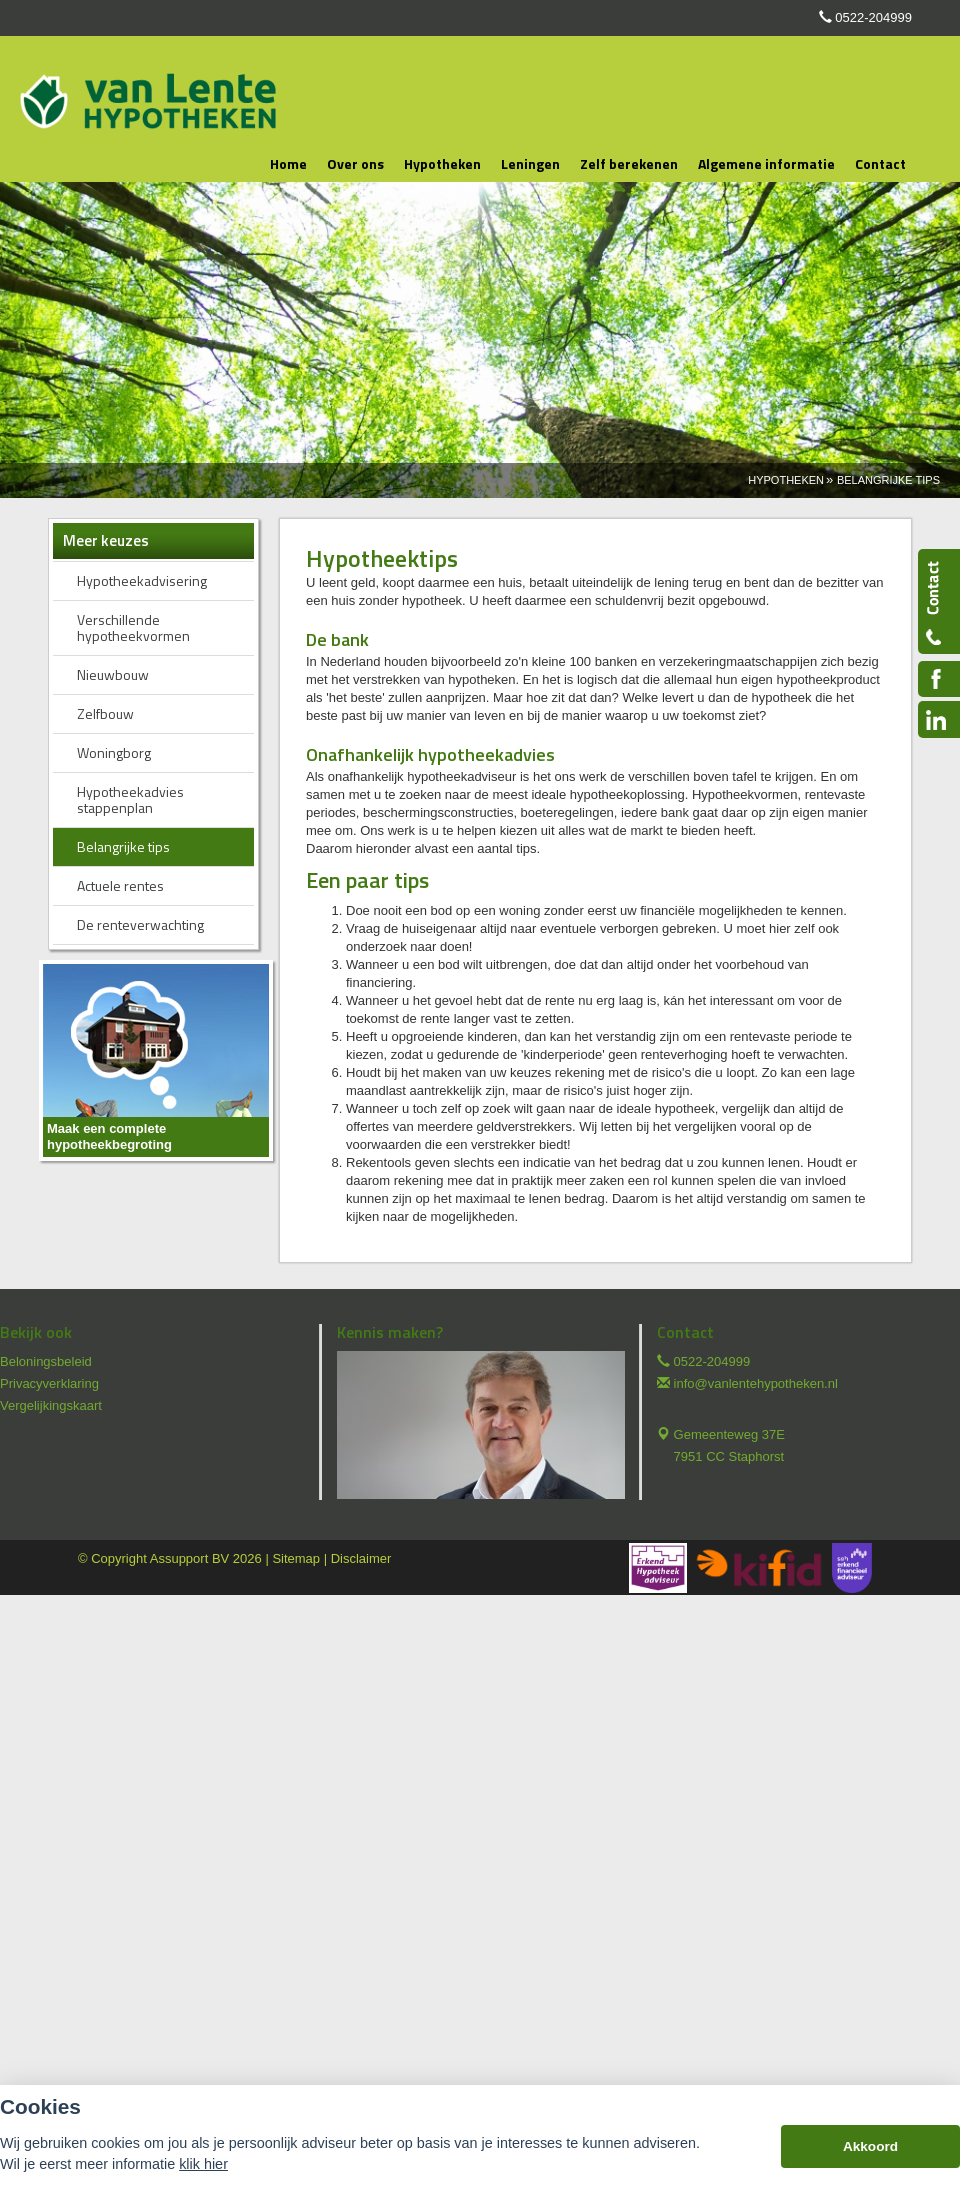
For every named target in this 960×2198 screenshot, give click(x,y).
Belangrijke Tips (888, 480)
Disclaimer (361, 1558)
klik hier (203, 2164)
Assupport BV (190, 1558)
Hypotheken (786, 480)
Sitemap (296, 1558)
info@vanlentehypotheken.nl (756, 1383)
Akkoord (870, 2146)
